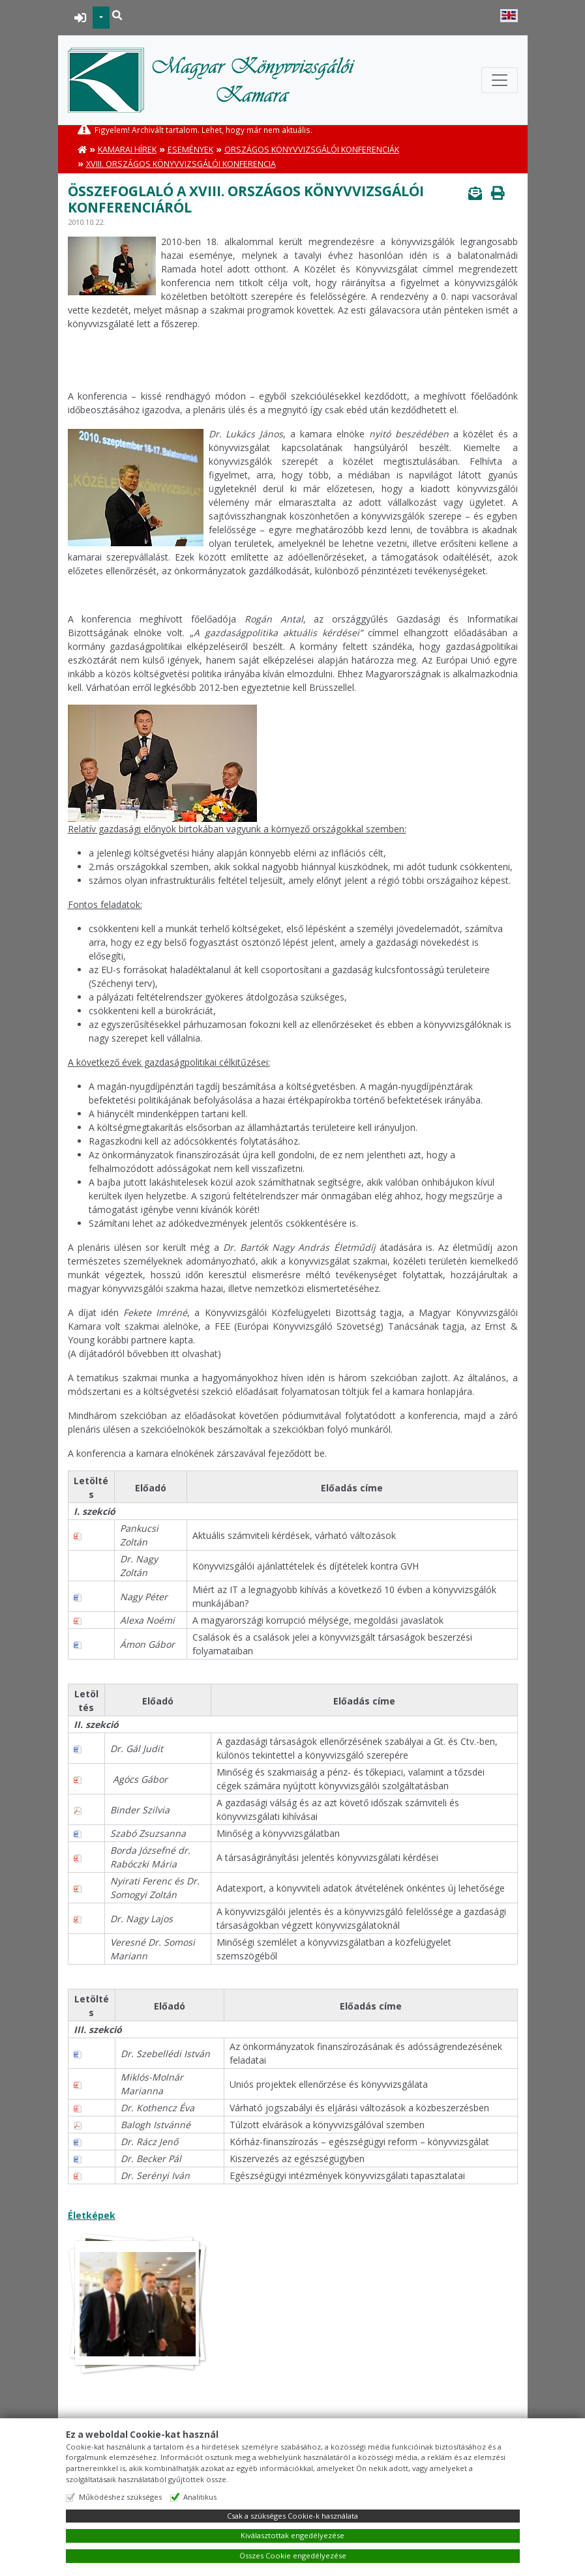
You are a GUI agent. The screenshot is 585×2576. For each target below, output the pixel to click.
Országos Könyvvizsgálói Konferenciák (311, 149)
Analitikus (200, 2497)
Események (190, 149)
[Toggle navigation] (499, 80)
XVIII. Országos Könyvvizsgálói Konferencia (181, 163)
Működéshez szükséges (120, 2497)
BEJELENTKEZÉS (80, 18)
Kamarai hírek (127, 149)
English (509, 15)
